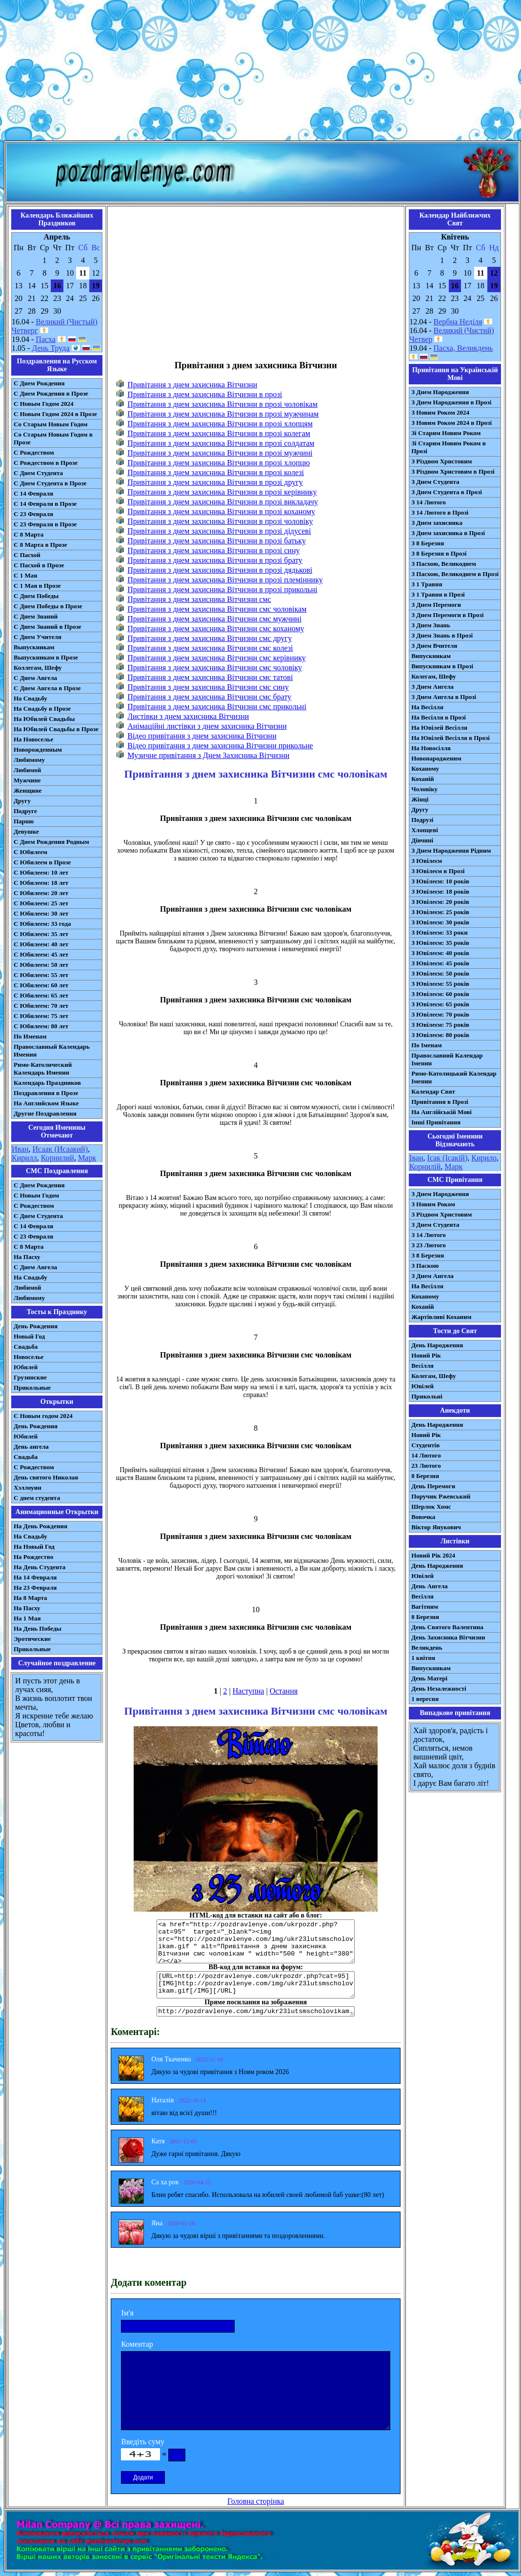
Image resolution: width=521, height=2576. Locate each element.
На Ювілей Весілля (439, 727)
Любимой (27, 770)
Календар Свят (433, 1091)
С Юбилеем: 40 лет (41, 944)
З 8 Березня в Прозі (438, 553)
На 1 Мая (27, 1618)
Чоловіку (424, 789)
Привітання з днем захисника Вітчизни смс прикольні (216, 706)
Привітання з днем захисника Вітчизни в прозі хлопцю (218, 463)
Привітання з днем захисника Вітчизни (192, 384)
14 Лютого (426, 1455)
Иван (20, 1149)
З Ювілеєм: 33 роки (439, 932)
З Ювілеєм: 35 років (440, 942)
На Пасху (27, 1256)
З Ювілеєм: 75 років (440, 1024)
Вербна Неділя (458, 322)
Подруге (25, 811)
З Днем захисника (436, 522)
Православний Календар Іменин (446, 1059)
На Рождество (33, 1556)
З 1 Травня (426, 584)
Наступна (248, 1691)
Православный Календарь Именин (52, 1050)
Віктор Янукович (436, 1527)
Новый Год (29, 1336)
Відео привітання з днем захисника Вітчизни (202, 736)
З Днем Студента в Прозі (446, 492)
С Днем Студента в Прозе (50, 483)
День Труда (50, 348)
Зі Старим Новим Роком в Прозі (448, 447)
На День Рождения (40, 1526)
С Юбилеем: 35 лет (41, 934)
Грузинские (30, 1377)
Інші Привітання (436, 1122)
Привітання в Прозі (439, 1101)
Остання (284, 1691)
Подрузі (422, 819)
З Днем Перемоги (436, 604)
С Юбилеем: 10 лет (41, 872)
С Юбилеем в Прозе (42, 862)
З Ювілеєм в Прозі (437, 871)
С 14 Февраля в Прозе (45, 503)
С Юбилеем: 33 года (42, 923)
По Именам (30, 1036)
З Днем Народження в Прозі (451, 402)
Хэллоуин (27, 1487)
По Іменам (426, 1045)
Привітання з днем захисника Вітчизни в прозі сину (213, 550)
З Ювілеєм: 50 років (440, 973)
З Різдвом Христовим (441, 461)
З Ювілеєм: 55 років (440, 983)
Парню (24, 821)
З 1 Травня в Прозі (438, 594)
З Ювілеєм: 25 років (440, 912)
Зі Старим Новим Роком (446, 433)
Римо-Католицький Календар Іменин (454, 1077)
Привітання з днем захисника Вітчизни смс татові (210, 677)
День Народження (437, 1345)
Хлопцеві (424, 830)
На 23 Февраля (35, 1587)
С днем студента (37, 1497)
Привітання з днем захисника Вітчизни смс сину (208, 687)
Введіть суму (142, 2441)
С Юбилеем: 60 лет (41, 985)
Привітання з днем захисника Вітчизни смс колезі (210, 648)
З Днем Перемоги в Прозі (447, 615)
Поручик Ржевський (440, 1496)
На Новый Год (34, 1546)
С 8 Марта (28, 534)
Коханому (425, 768)
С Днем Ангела (35, 677)
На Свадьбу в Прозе (42, 708)
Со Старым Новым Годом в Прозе (53, 438)
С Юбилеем (30, 852)
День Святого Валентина (447, 1627)
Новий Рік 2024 (433, 1555)
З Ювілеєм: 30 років (440, 922)
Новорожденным (38, 749)
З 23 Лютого (428, 1245)
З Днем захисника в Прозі (448, 533)
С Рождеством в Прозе (46, 462)
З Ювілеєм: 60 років (440, 994)
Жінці (419, 799)
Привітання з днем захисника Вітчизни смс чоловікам (216, 609)
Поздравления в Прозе (46, 1093)
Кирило (484, 1158)
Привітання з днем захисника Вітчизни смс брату (209, 697)
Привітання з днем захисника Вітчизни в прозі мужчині (219, 453)
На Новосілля (431, 748)
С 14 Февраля (33, 493)
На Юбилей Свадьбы (44, 718)
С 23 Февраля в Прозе (45, 524)
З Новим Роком (433, 1204)
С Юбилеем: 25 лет (41, 903)
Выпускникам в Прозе (46, 657)
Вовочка (423, 1516)
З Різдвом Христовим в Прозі (452, 471)
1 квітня (423, 1657)
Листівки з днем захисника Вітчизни (188, 716)
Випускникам (431, 655)
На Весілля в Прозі (438, 717)
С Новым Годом (36, 1195)
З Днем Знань (430, 625)
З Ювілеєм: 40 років (440, 953)
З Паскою (425, 1265)
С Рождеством (34, 452)
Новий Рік (426, 1355)
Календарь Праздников (47, 1082)
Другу (22, 800)
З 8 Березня (427, 543)
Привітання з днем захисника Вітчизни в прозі (204, 394)
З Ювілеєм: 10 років (440, 881)
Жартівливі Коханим (441, 1316)
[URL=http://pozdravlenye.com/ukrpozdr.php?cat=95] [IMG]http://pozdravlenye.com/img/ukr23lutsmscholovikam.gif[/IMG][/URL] (256, 1984)
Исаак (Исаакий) (60, 1149)
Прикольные (32, 1387)
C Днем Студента (38, 1215)
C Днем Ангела (35, 1267)
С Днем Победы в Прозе (48, 606)
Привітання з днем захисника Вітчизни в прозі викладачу (222, 502)
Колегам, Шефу (433, 676)
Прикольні (426, 1396)
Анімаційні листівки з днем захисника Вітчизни (207, 726)
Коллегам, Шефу (38, 667)
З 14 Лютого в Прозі (439, 512)
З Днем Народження (440, 392)
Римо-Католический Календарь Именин (43, 1068)
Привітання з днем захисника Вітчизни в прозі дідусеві (219, 531)
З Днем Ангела (432, 686)
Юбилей (26, 1367)
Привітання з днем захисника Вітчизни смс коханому (215, 628)
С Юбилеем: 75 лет (41, 1015)
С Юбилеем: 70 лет (41, 1005)
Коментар (137, 2344)
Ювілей (422, 1386)
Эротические (32, 1638)
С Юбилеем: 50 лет (41, 964)
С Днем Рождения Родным (51, 841)
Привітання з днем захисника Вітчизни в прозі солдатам (220, 443)
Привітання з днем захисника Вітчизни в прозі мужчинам (223, 414)
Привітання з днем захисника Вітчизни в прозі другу (215, 482)
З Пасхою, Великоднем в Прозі (455, 574)
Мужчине (27, 780)
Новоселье (28, 1356)
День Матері (429, 1678)
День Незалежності (438, 1688)
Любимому (29, 759)
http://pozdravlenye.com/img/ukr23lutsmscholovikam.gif (256, 2011)
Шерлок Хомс (431, 1506)
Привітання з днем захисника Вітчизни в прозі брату (214, 560)
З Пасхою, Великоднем (443, 563)
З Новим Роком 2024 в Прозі (451, 422)
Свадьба (26, 1346)
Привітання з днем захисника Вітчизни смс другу (209, 638)
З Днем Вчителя (434, 645)
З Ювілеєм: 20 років (440, 901)
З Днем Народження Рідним (451, 850)
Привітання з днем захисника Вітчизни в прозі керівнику (222, 492)
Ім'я (127, 2313)
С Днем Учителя (37, 636)
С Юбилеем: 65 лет (41, 995)
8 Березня (425, 1475)
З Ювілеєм (426, 860)
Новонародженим (436, 758)
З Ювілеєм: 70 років (440, 1014)
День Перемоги (433, 1486)
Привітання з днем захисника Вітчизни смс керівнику (216, 658)
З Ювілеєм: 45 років (440, 963)
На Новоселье (33, 739)
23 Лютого (426, 1465)
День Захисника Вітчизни (448, 1637)
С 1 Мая (25, 575)
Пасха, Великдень (463, 348)
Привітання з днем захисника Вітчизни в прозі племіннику (224, 580)
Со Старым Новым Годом (50, 424)
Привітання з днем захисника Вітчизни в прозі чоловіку (220, 521)
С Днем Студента (38, 473)
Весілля (422, 1365)
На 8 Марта (30, 1597)
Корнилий (57, 1158)
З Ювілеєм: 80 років (440, 1034)
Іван (416, 1158)
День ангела (31, 1446)
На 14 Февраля (35, 1577)
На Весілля (427, 707)
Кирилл (24, 1158)
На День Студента (39, 1567)
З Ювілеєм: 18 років (440, 891)
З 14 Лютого (428, 502)
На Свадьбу (30, 698)
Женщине (27, 790)
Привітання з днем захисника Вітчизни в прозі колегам (218, 433)
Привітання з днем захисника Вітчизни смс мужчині (214, 619)
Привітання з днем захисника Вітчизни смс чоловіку (214, 667)
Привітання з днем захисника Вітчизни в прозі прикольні (222, 589)
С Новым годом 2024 (43, 1415)
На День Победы (37, 1628)
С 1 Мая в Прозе (37, 585)
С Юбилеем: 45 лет (41, 954)
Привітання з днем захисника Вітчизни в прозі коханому (221, 511)
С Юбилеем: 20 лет (41, 893)
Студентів (425, 1445)
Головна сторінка (255, 2501)
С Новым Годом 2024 (43, 403)
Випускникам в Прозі (442, 666)
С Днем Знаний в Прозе (47, 626)
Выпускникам (34, 647)
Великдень (426, 1647)
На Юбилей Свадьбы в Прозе (56, 729)
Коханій (422, 778)
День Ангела (429, 1586)
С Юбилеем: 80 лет (41, 1026)
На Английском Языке (46, 1103)
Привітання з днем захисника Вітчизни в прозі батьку (216, 541)
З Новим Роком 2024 (440, 412)
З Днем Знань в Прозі (442, 635)
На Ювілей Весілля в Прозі (450, 737)
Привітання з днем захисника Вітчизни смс (199, 599)
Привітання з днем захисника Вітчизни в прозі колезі (215, 472)
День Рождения (36, 1326)
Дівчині (422, 840)
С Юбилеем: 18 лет (41, 882)
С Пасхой (27, 555)
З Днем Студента (435, 481)
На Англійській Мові (441, 1112)
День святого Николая (46, 1477)
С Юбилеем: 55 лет (41, 974)
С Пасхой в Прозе (39, 565)
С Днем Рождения (39, 383)
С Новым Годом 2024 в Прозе (55, 414)
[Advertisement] (260, 72)
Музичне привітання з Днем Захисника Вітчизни (208, 755)
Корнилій (425, 1166)
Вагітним (424, 1606)
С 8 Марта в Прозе (40, 544)
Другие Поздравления (45, 1113)
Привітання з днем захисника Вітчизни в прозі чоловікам (222, 404)
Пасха (45, 339)
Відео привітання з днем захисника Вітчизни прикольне (220, 745)
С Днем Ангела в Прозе (47, 688)
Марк (87, 1158)
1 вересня (425, 1698)
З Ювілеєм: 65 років (440, 1004)
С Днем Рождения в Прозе (51, 393)
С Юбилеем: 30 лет (41, 913)
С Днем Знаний (36, 616)
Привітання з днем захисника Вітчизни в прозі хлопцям (220, 423)
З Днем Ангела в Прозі (443, 696)
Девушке (26, 831)
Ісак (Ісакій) (447, 1158)
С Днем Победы (36, 595)
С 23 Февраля (33, 514)
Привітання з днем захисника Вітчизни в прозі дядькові (219, 570)
